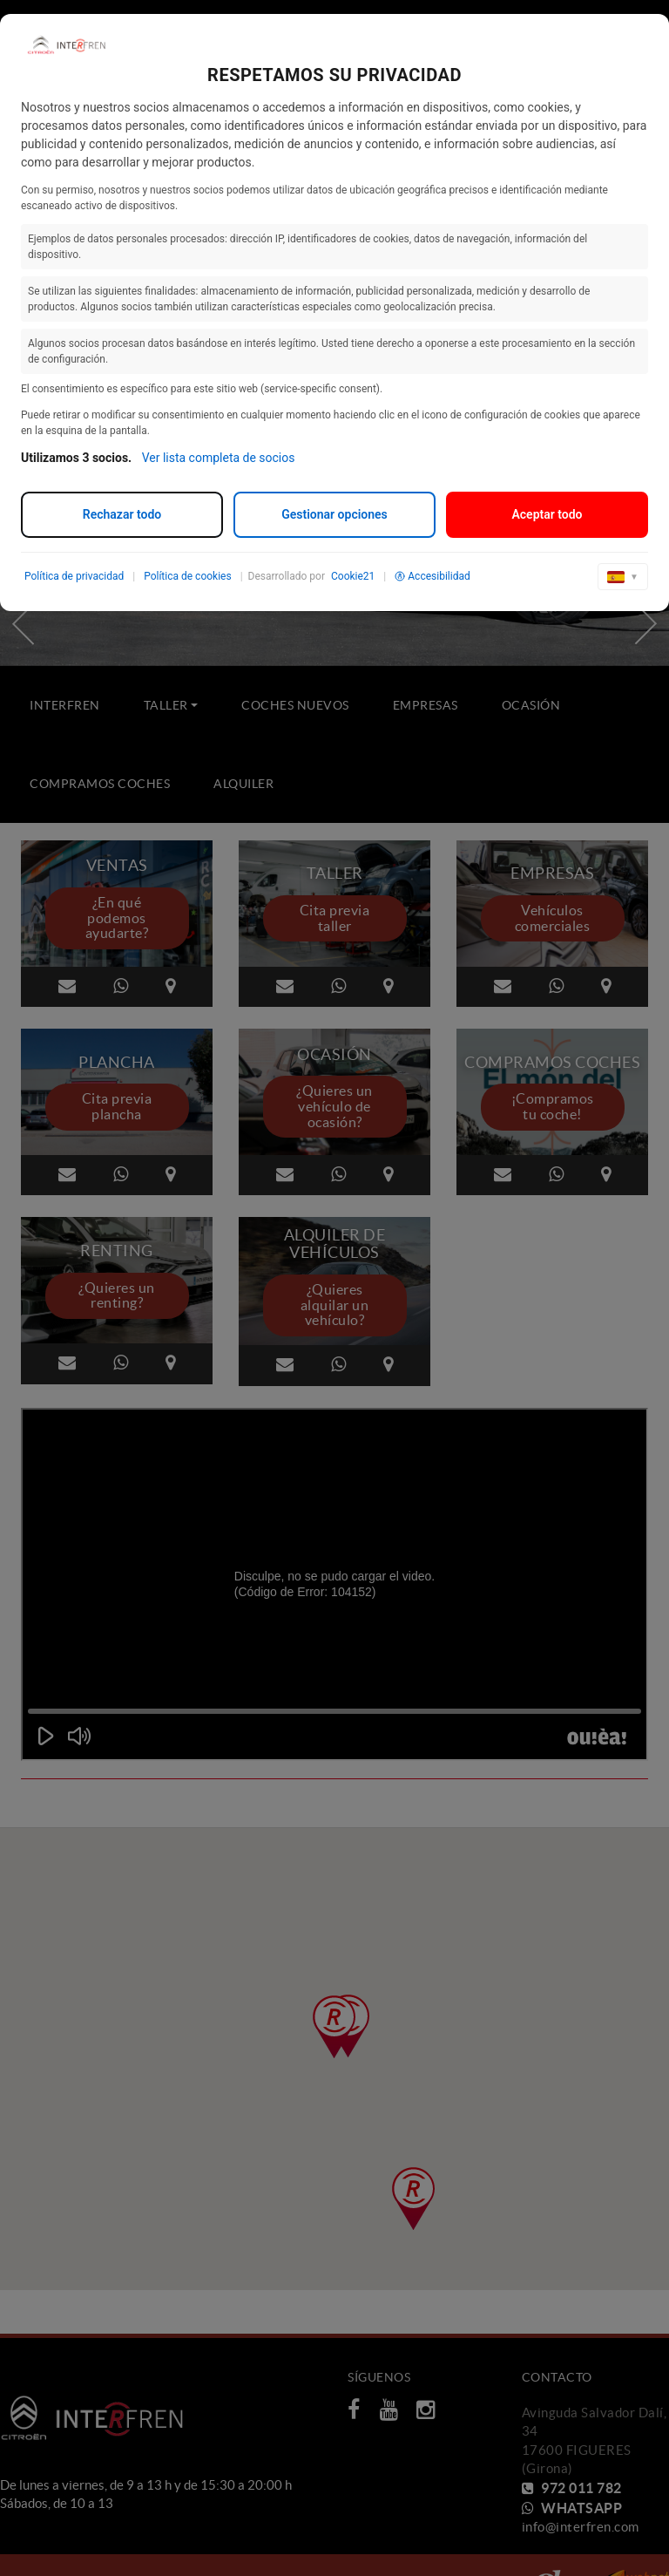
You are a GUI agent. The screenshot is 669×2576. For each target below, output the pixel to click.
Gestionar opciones (334, 514)
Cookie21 (353, 576)
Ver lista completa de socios (218, 458)
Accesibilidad (432, 576)
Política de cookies (188, 576)
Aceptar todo (546, 514)
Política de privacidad (74, 576)
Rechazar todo (122, 514)
